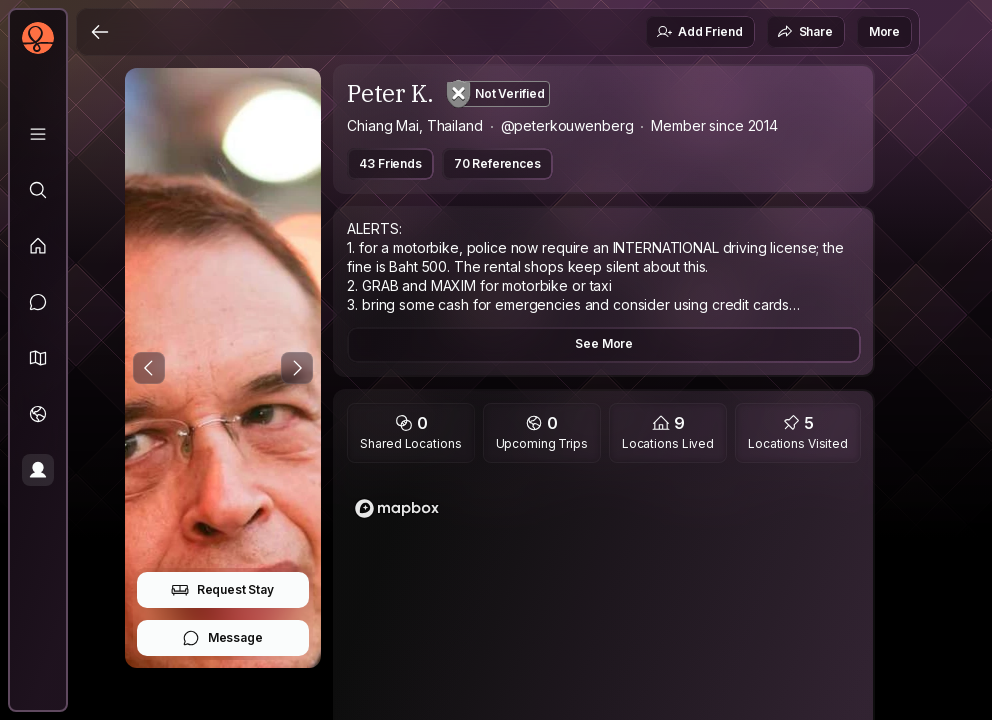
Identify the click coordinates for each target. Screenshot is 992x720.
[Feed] (38, 246)
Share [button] (805, 32)
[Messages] (38, 302)
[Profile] (38, 470)
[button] (38, 358)
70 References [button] (497, 163)
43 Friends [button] (390, 163)
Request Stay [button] (222, 590)
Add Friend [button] (699, 32)
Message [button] (222, 638)
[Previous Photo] (149, 368)
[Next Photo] (297, 368)
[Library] (38, 134)
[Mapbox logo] (397, 508)
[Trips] (38, 414)
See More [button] (604, 343)
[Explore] (38, 190)
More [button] (884, 31)
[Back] (100, 32)
